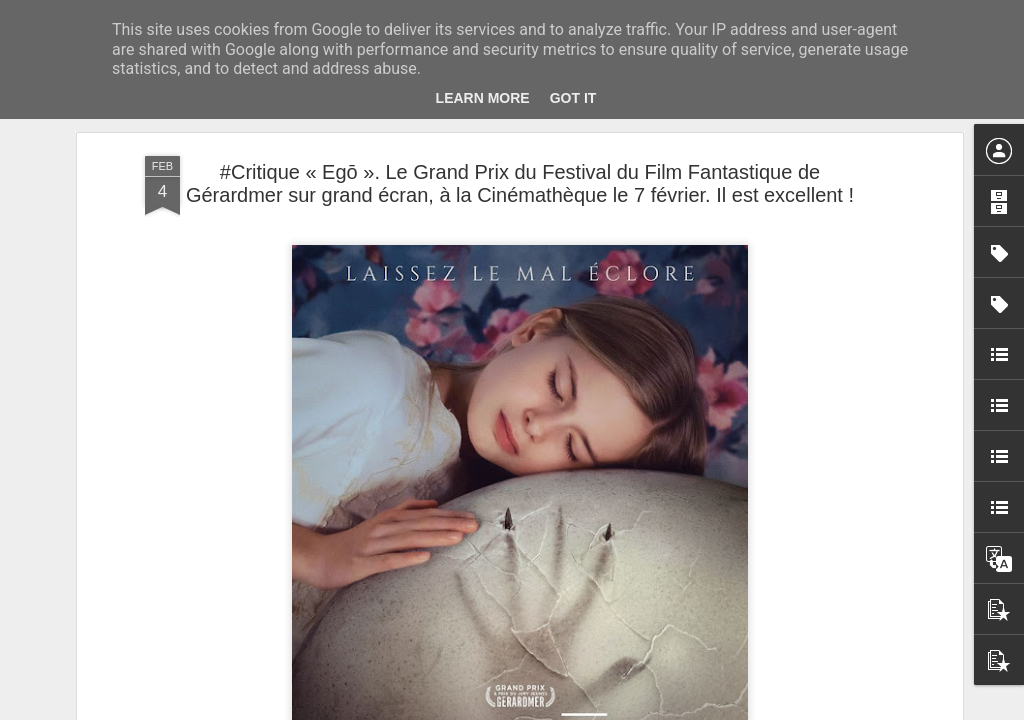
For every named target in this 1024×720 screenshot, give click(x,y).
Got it (573, 98)
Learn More (483, 98)
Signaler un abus (650, 709)
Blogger (583, 709)
